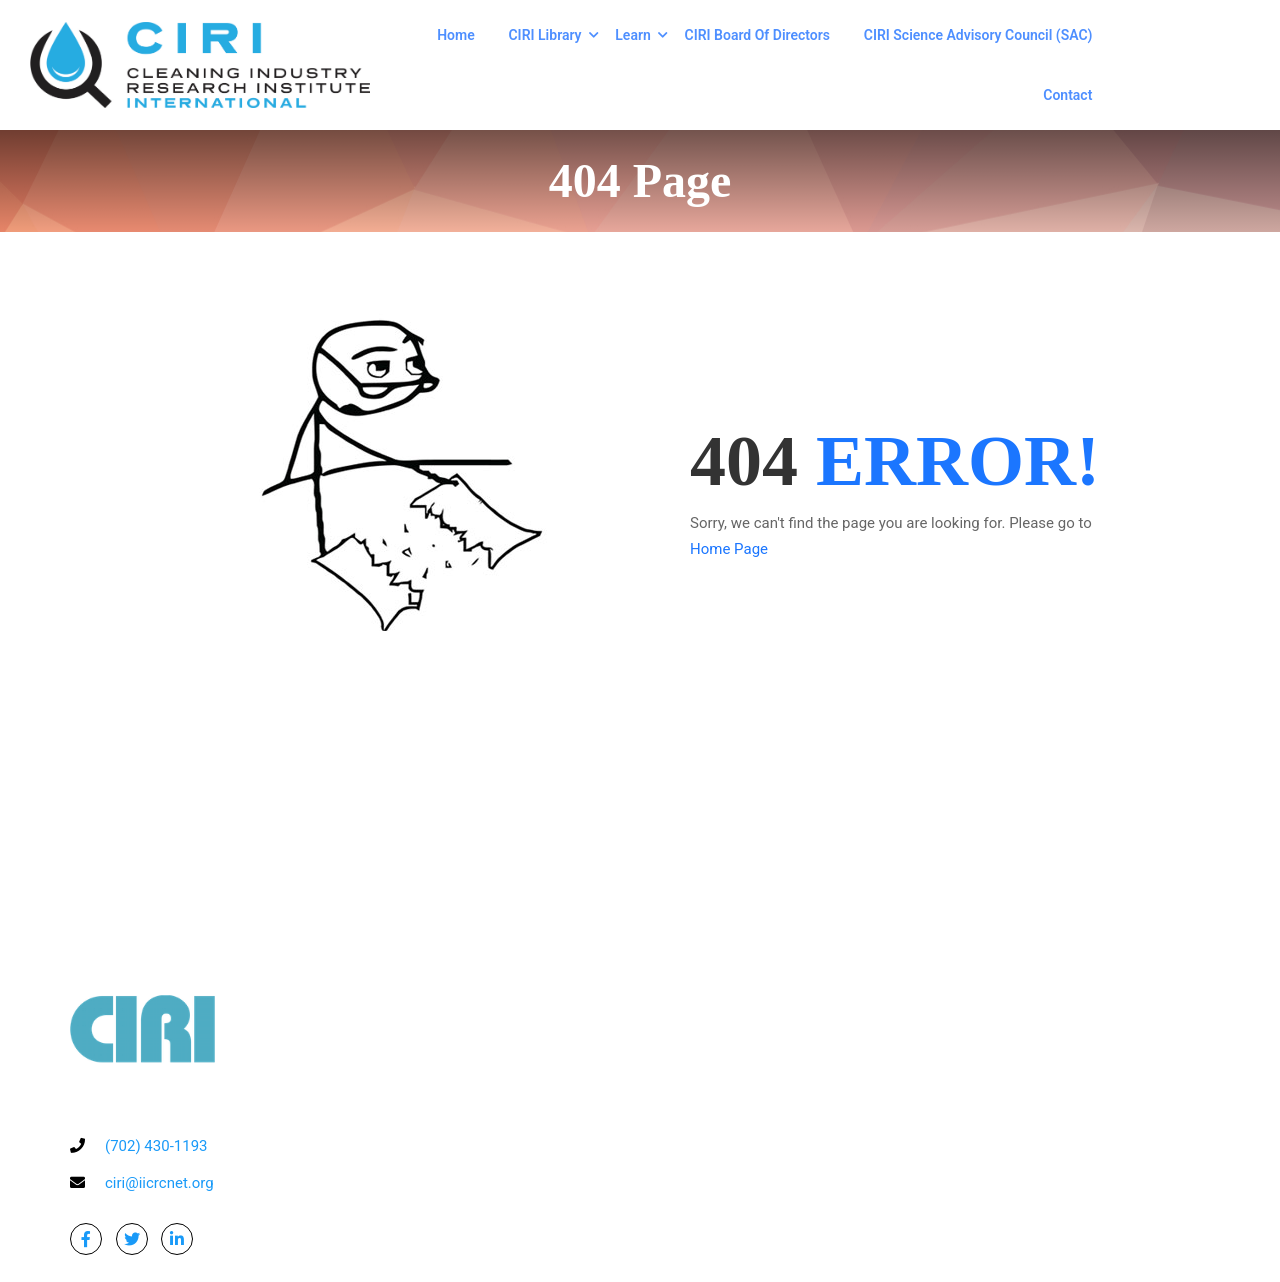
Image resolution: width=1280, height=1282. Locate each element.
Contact (1067, 95)
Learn (632, 35)
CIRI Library (544, 35)
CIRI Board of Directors (757, 35)
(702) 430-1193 (156, 1146)
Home (456, 35)
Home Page (729, 549)
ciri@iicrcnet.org (159, 1183)
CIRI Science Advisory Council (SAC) (978, 35)
